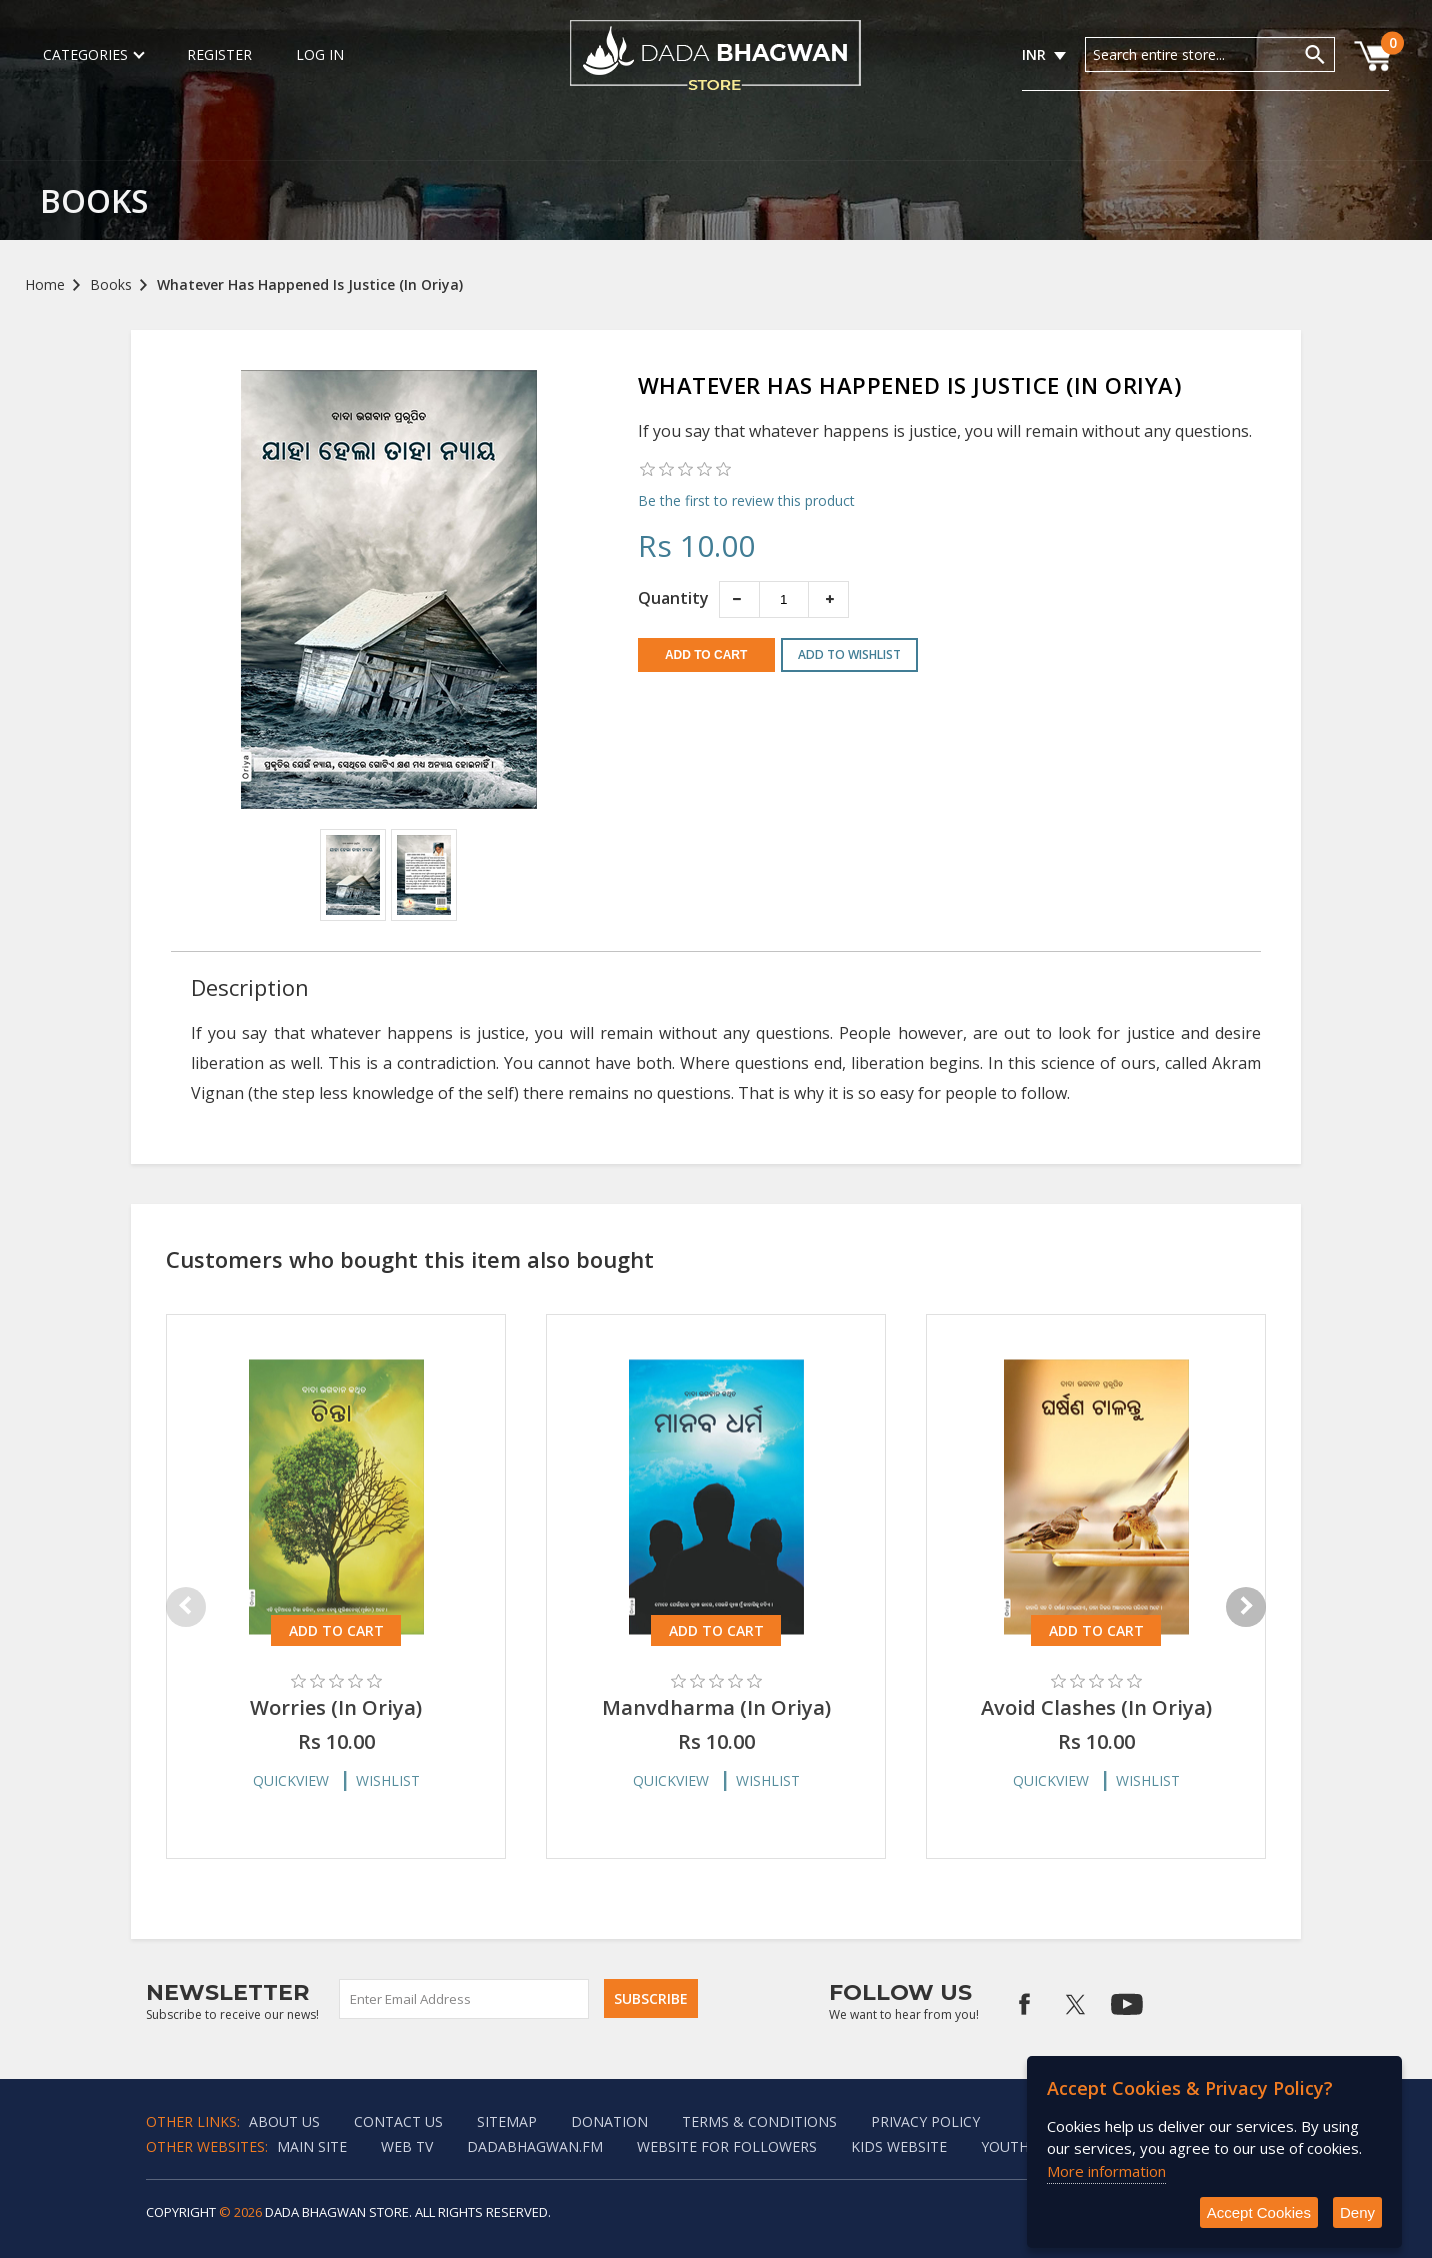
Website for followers (727, 2146)
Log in (320, 54)
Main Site (312, 2146)
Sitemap (507, 2121)
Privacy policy (925, 2121)
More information (1106, 2171)
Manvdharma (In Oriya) (716, 1707)
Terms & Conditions (759, 2121)
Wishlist (388, 1780)
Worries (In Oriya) (336, 1707)
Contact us (398, 2121)
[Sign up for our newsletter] (465, 1999)
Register (219, 54)
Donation (609, 2121)
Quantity (673, 598)
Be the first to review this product (746, 500)
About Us (284, 2121)
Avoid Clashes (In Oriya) (1096, 1707)
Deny (1357, 2212)
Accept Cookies (1259, 2212)
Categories (93, 54)
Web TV (407, 2146)
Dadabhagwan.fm (535, 2146)
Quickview (291, 1780)
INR (1034, 54)
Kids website (899, 2146)
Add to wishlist (849, 654)
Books (111, 284)
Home (45, 284)
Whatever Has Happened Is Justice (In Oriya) (310, 284)
